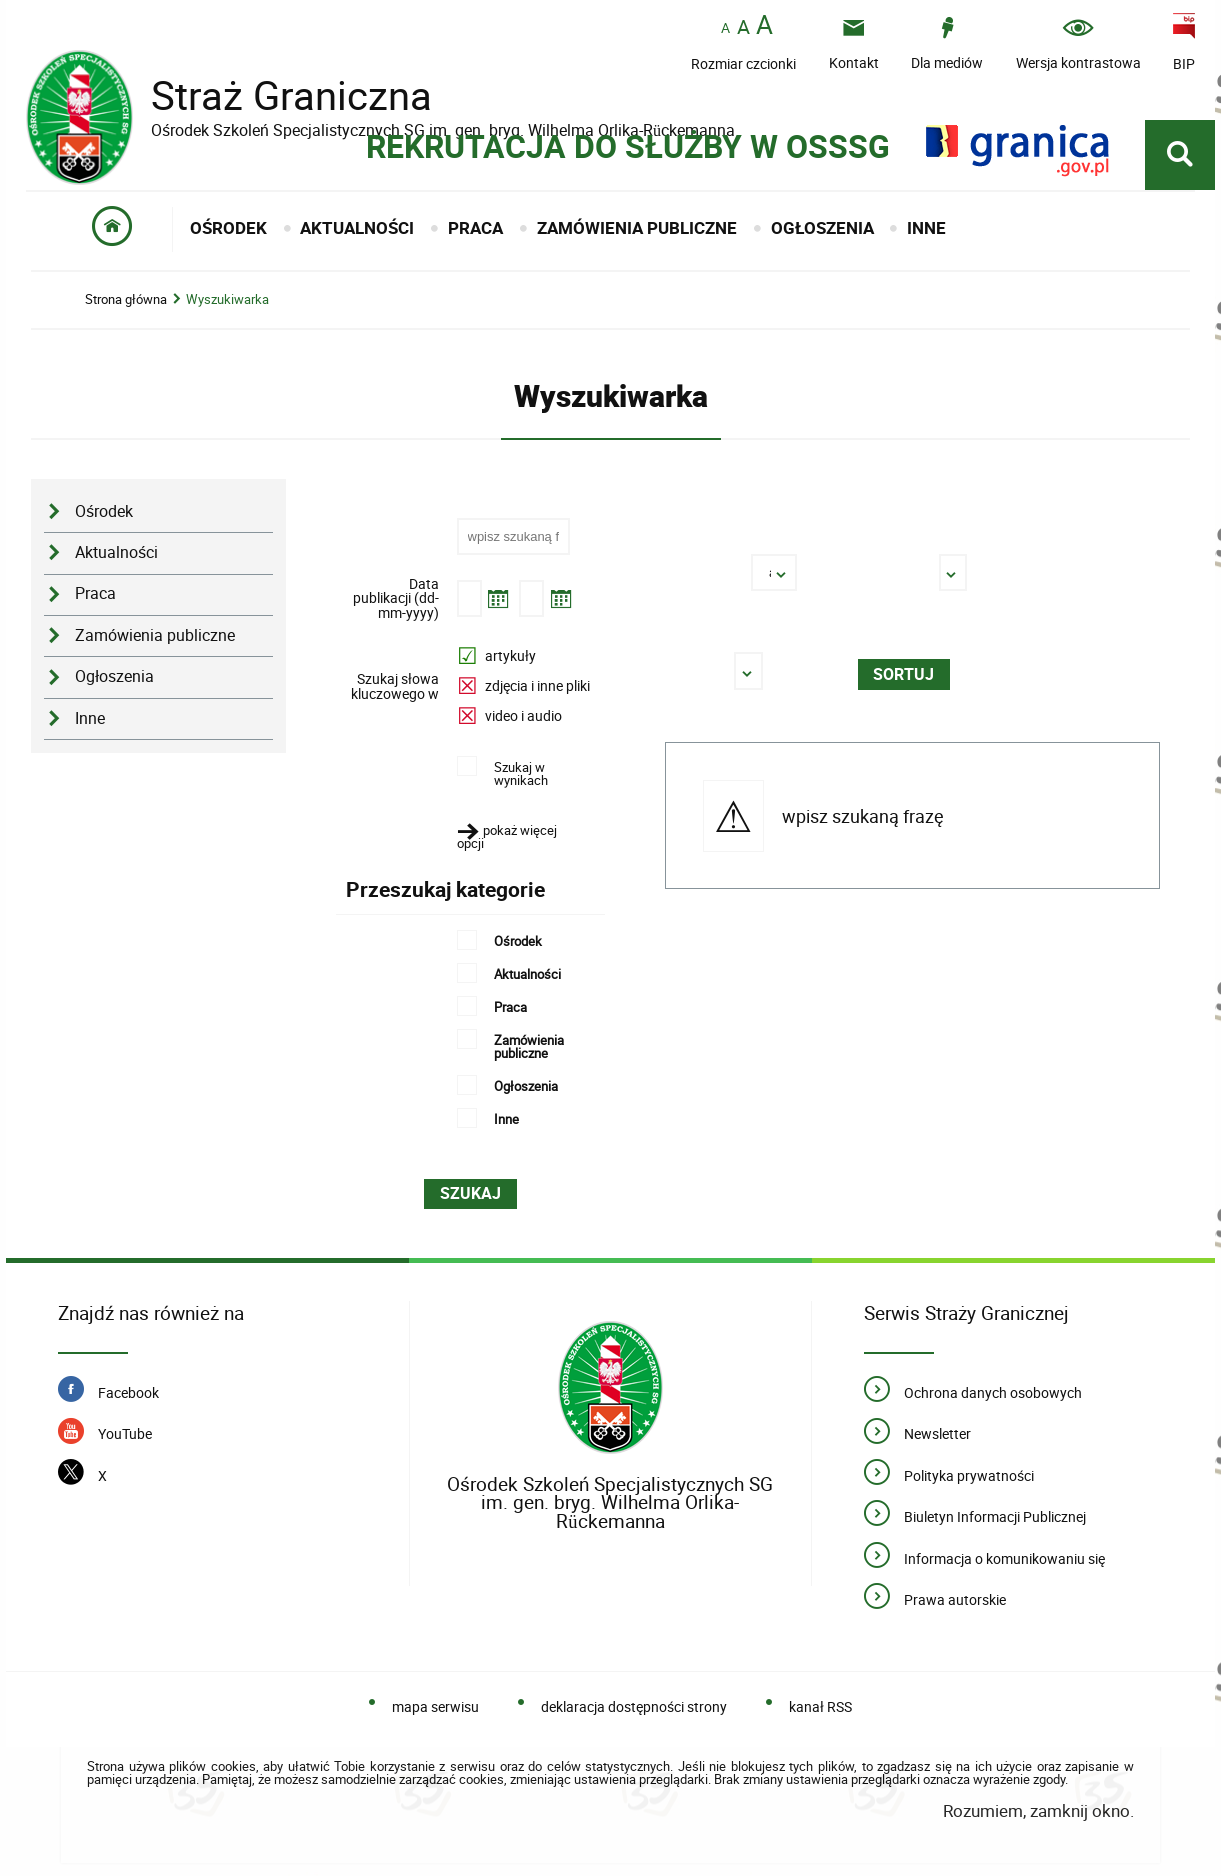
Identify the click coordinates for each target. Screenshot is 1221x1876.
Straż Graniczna (276, 95)
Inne (90, 718)
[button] (520, 837)
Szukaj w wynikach (521, 772)
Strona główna (126, 299)
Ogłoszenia (114, 676)
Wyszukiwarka (227, 299)
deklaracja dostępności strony (634, 1706)
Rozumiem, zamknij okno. (1038, 1810)
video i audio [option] (523, 715)
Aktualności (116, 552)
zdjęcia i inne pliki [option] (537, 685)
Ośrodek (104, 511)
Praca (95, 593)
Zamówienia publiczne (155, 635)
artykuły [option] (510, 655)
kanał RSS (820, 1706)
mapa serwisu (435, 1706)
